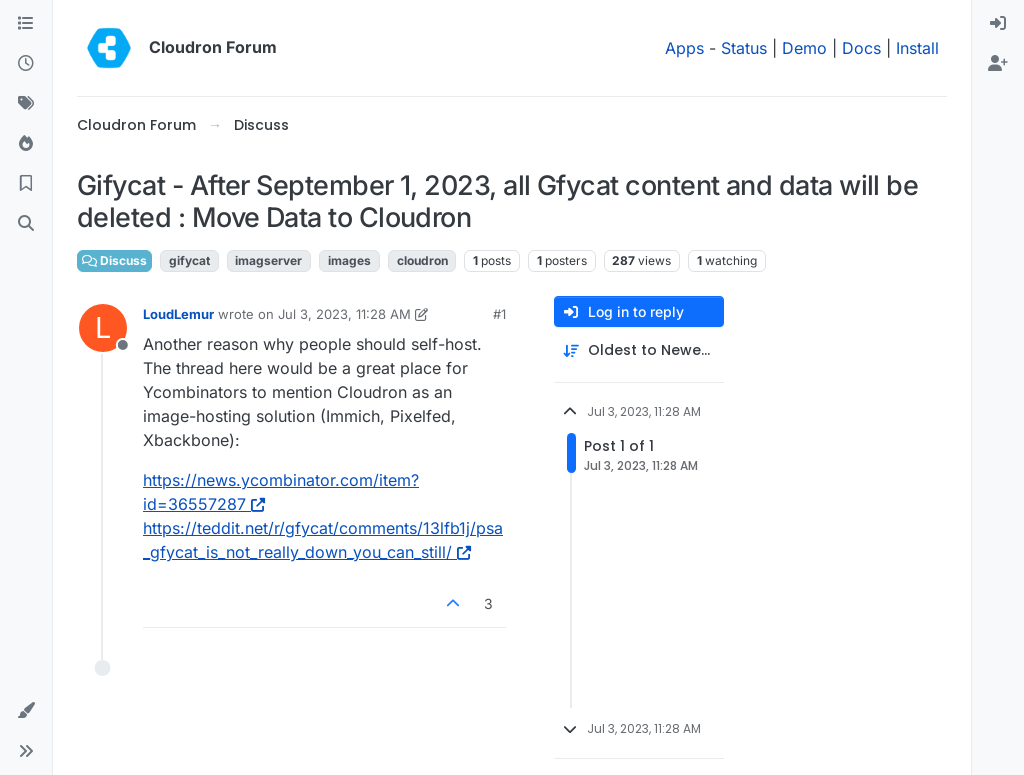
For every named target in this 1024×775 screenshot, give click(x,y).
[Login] (998, 24)
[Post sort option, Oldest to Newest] (639, 350)
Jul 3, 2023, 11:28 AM (344, 314)
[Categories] (26, 24)
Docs (861, 48)
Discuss (114, 260)
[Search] (26, 224)
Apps (684, 48)
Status (744, 48)
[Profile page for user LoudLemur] (103, 328)
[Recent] (26, 64)
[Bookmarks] (26, 184)
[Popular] (26, 144)
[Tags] (26, 104)
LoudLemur (178, 314)
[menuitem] (998, 24)
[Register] (998, 64)
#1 (499, 314)
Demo (804, 48)
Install (917, 48)
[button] (26, 711)
